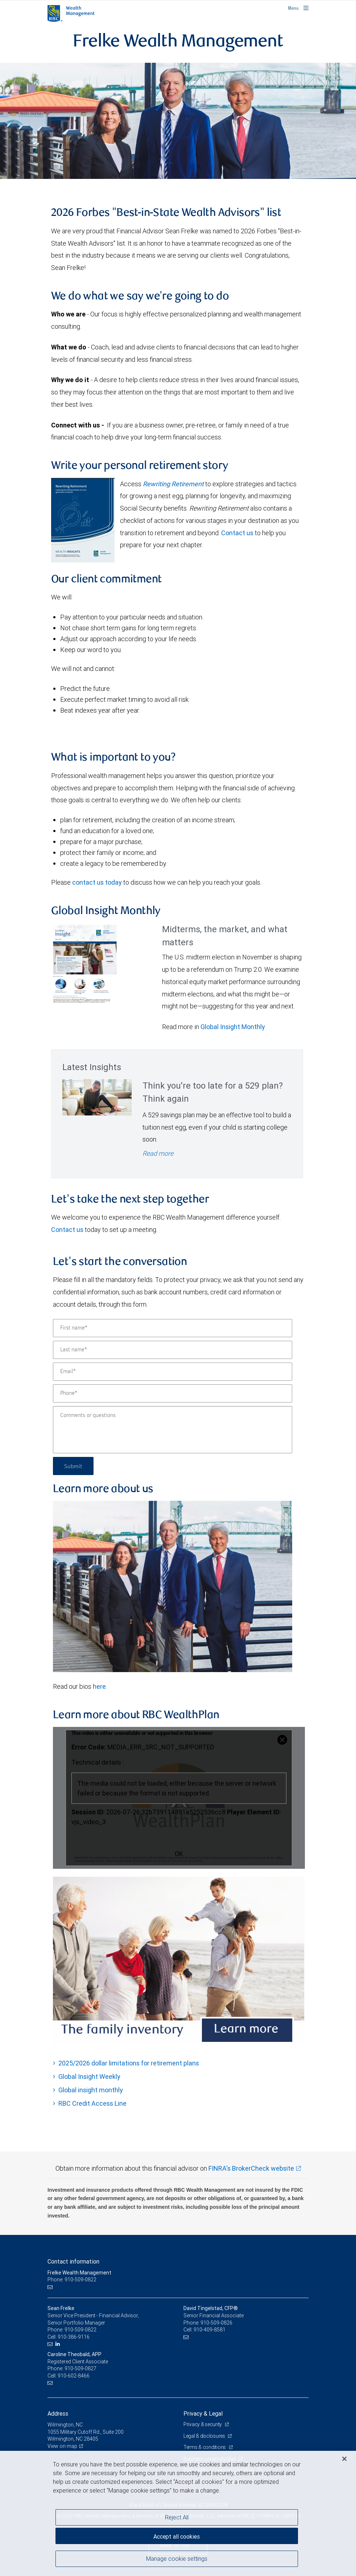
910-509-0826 (216, 2322)
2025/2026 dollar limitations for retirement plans (128, 2063)
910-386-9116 (74, 2337)
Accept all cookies (176, 2536)
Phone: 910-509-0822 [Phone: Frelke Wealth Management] (71, 2279)
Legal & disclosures (204, 2436)
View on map (62, 2446)
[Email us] (50, 2287)
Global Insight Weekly (89, 2076)
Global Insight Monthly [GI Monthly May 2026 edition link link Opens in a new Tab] (232, 1027)
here (99, 1686)
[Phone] (172, 1393)
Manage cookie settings (176, 2559)
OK (179, 1854)
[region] (178, 2513)
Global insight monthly (90, 2090)
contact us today (97, 882)
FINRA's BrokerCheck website (251, 2168)
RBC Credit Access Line (92, 2103)
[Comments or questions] (172, 1429)
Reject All (177, 2517)
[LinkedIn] (58, 2343)
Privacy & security (203, 2424)
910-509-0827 (80, 2368)
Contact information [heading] (73, 2261)
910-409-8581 (209, 2329)
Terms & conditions (205, 2447)
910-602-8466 (74, 2375)
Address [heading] (57, 2413)
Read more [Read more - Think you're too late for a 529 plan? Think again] (157, 1153)
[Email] (172, 1372)
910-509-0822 (80, 2329)
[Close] (344, 2459)
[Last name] (172, 1350)
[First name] (172, 1328)
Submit (73, 1465)
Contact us (237, 533)
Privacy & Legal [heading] (203, 2413)
